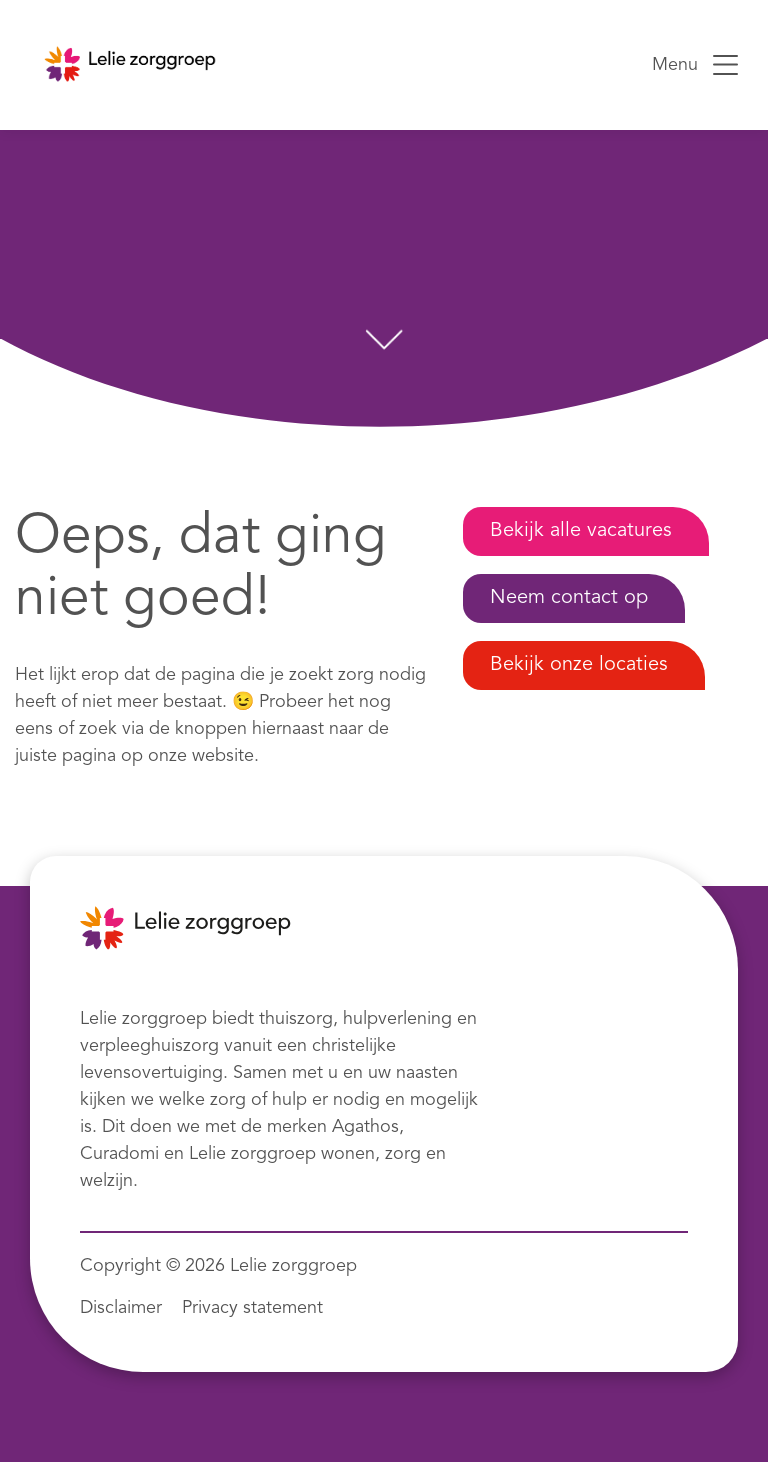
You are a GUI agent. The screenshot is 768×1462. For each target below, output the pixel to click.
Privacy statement (252, 1308)
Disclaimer (121, 1308)
